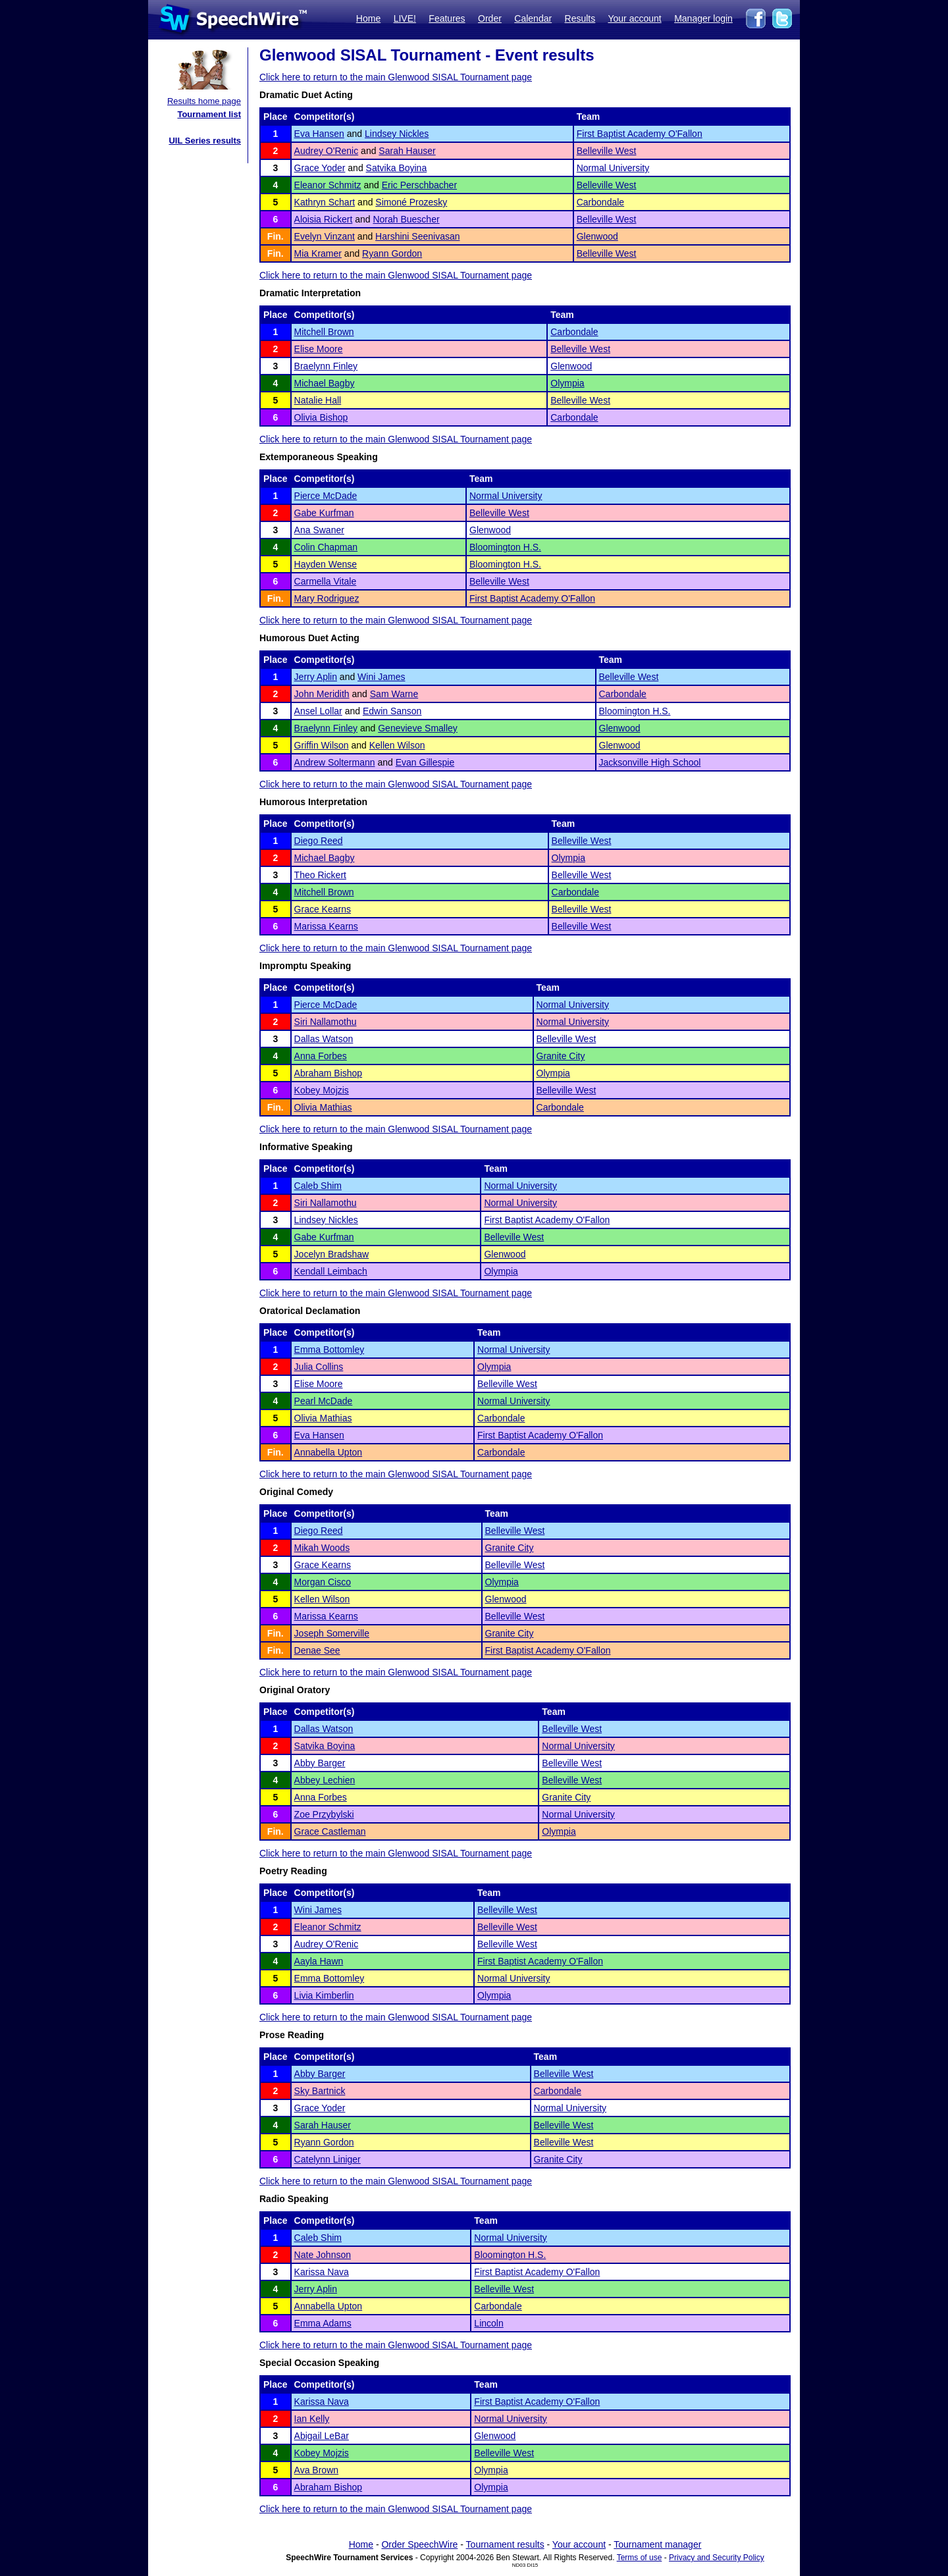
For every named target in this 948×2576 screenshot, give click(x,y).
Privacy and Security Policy (716, 2557)
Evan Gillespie (425, 762)
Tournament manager (657, 2544)
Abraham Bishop (328, 1073)
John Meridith (322, 694)
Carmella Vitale (325, 581)
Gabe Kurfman (324, 513)
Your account (634, 18)
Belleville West (607, 150)
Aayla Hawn (319, 1961)
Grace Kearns (322, 909)
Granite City (561, 1056)
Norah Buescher (406, 219)
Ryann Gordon (392, 253)
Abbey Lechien (325, 1780)
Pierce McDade (325, 495)
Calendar (533, 18)
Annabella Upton (328, 1452)
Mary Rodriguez (326, 598)
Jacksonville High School (650, 762)
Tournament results (505, 2544)
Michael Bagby (324, 383)
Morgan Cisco (322, 1582)
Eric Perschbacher (419, 185)
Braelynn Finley (326, 366)
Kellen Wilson (397, 745)
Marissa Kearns (326, 926)
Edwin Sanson (392, 711)
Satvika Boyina (396, 168)
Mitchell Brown (324, 332)
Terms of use (639, 2557)
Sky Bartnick (320, 2091)
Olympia (567, 383)
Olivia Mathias (323, 1107)
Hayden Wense (325, 564)
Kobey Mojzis (321, 1090)
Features (447, 18)
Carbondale (600, 202)
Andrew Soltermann (334, 762)
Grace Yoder (320, 168)
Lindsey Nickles (397, 133)
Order (490, 18)
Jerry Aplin (315, 676)
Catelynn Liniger (327, 2159)
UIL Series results (205, 140)
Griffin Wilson (321, 745)
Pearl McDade (323, 1401)
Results (580, 18)
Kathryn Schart (325, 202)
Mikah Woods (322, 1547)
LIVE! (405, 18)
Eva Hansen (319, 133)
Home (368, 18)
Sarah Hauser (407, 150)
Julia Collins (319, 1366)
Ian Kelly (312, 2418)
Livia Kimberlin (324, 1995)
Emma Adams (323, 2323)
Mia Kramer (318, 253)
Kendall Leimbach (330, 1271)
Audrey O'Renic (326, 150)
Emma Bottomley (329, 1349)
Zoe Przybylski (324, 1814)
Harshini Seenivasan (417, 236)
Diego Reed (318, 840)
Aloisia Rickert (323, 219)
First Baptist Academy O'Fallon (639, 133)
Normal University (613, 168)
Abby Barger (320, 1763)
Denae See (317, 1650)
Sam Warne (394, 694)
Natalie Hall (318, 400)
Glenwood (597, 236)
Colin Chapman (326, 547)
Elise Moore (318, 349)
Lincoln (488, 2323)
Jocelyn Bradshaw (331, 1254)
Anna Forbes (320, 1056)
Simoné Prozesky (411, 202)
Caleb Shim (318, 1185)
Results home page (204, 101)
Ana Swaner (319, 530)
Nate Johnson (322, 2254)
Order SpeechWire (419, 2544)
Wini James (381, 676)
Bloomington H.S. (505, 547)
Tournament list (209, 114)
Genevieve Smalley (418, 728)
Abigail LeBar (321, 2436)
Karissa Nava (321, 2272)
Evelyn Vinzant (324, 236)
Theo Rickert (320, 875)
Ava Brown (316, 2470)
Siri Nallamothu (325, 1021)
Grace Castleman (330, 1831)
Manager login (703, 18)
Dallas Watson (324, 1039)
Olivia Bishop (321, 417)
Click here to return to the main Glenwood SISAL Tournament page (395, 77)
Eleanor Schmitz (327, 185)
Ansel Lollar (318, 711)
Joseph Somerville (331, 1633)
